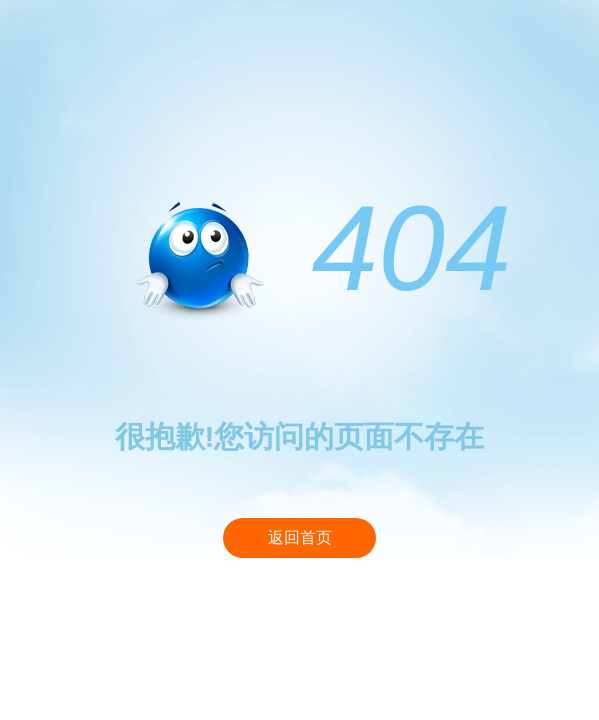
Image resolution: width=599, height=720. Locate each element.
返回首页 (300, 537)
